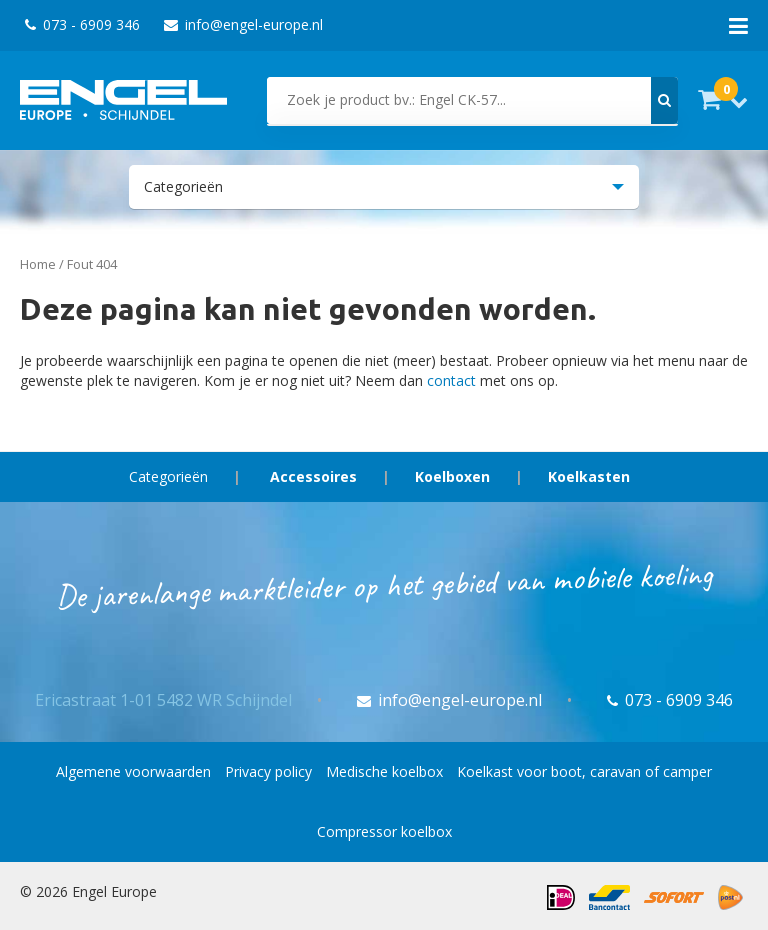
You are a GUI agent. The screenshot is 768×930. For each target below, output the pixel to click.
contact (451, 380)
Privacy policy (268, 771)
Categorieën (168, 476)
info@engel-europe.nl (243, 24)
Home (38, 264)
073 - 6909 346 (82, 24)
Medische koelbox (384, 771)
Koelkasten (589, 476)
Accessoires (313, 476)
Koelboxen (452, 476)
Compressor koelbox (384, 831)
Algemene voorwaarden (133, 771)
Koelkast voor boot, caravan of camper (584, 771)
